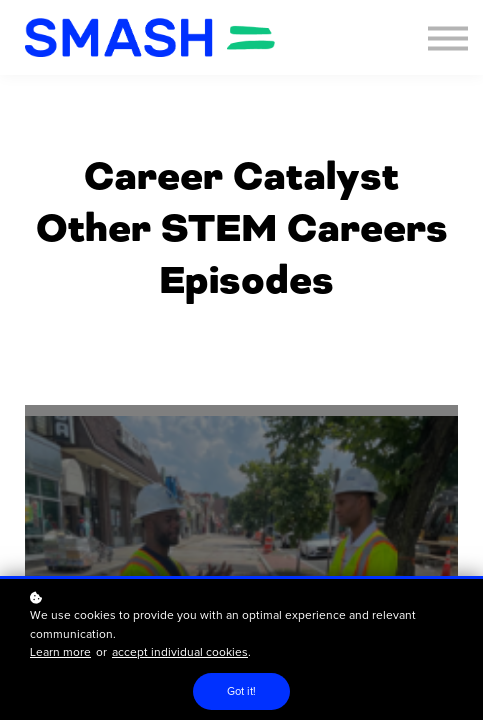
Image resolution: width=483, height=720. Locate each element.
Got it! (241, 691)
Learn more (60, 653)
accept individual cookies (180, 653)
